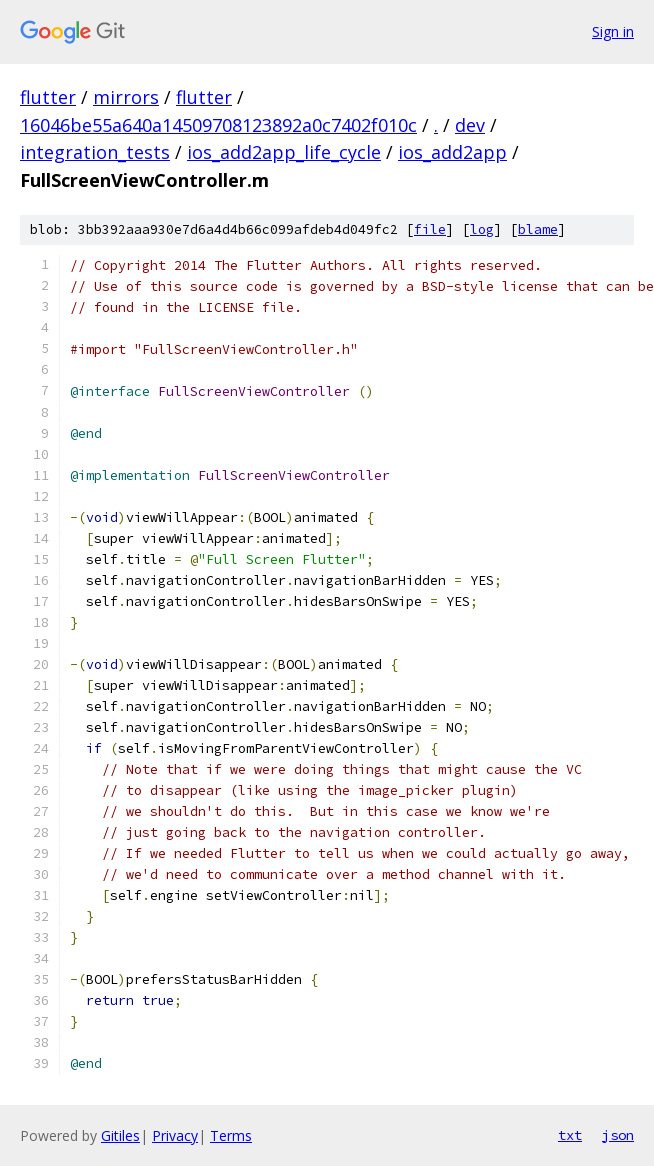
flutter (48, 97)
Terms (231, 1135)
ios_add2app (452, 152)
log (482, 229)
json (618, 1135)
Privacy (175, 1135)
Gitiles (120, 1135)
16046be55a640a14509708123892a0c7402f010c (218, 125)
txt (570, 1135)
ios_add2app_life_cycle (284, 152)
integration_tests (95, 152)
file (430, 229)
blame (538, 229)
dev (470, 125)
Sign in (613, 31)
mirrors (126, 97)
